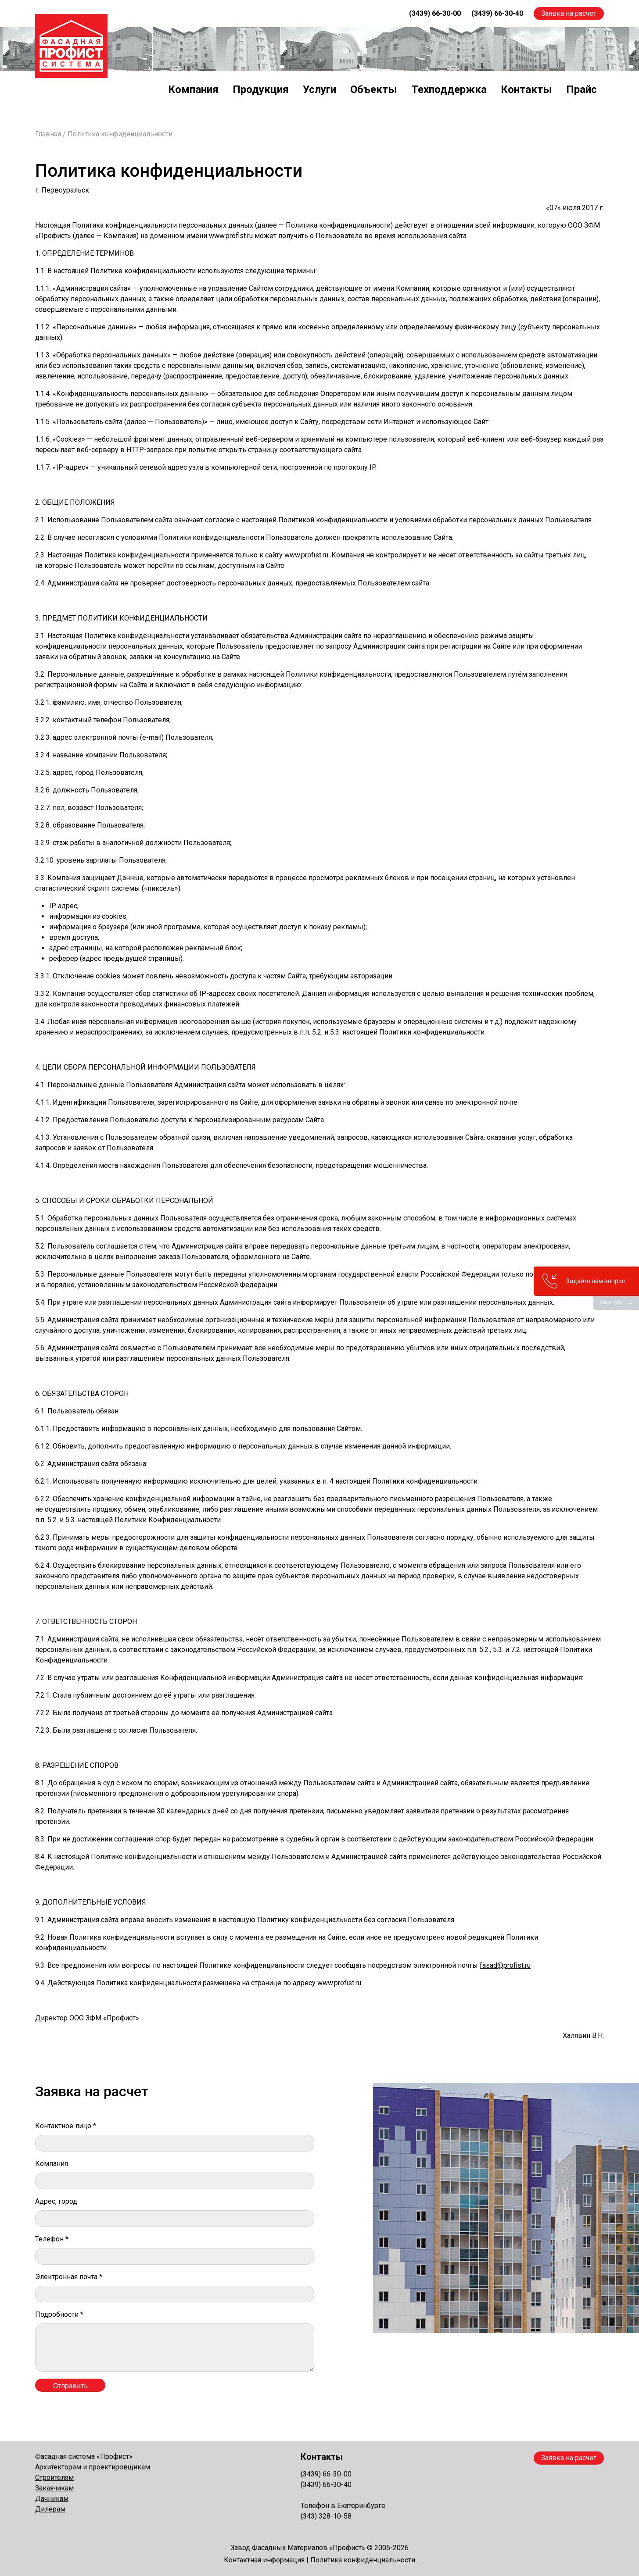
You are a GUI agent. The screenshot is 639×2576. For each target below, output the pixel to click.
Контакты (526, 89)
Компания (193, 89)
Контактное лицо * (65, 2126)
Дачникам (51, 2498)
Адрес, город (56, 2201)
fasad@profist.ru (505, 1965)
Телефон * (51, 2239)
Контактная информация (264, 2560)
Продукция (261, 89)
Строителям (54, 2477)
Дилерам (50, 2509)
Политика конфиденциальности (120, 134)
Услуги (319, 89)
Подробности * (59, 2314)
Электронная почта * (68, 2277)
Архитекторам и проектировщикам (92, 2467)
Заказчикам (54, 2488)
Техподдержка (449, 89)
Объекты (373, 89)
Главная (48, 134)
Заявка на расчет (568, 13)
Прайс (581, 89)
